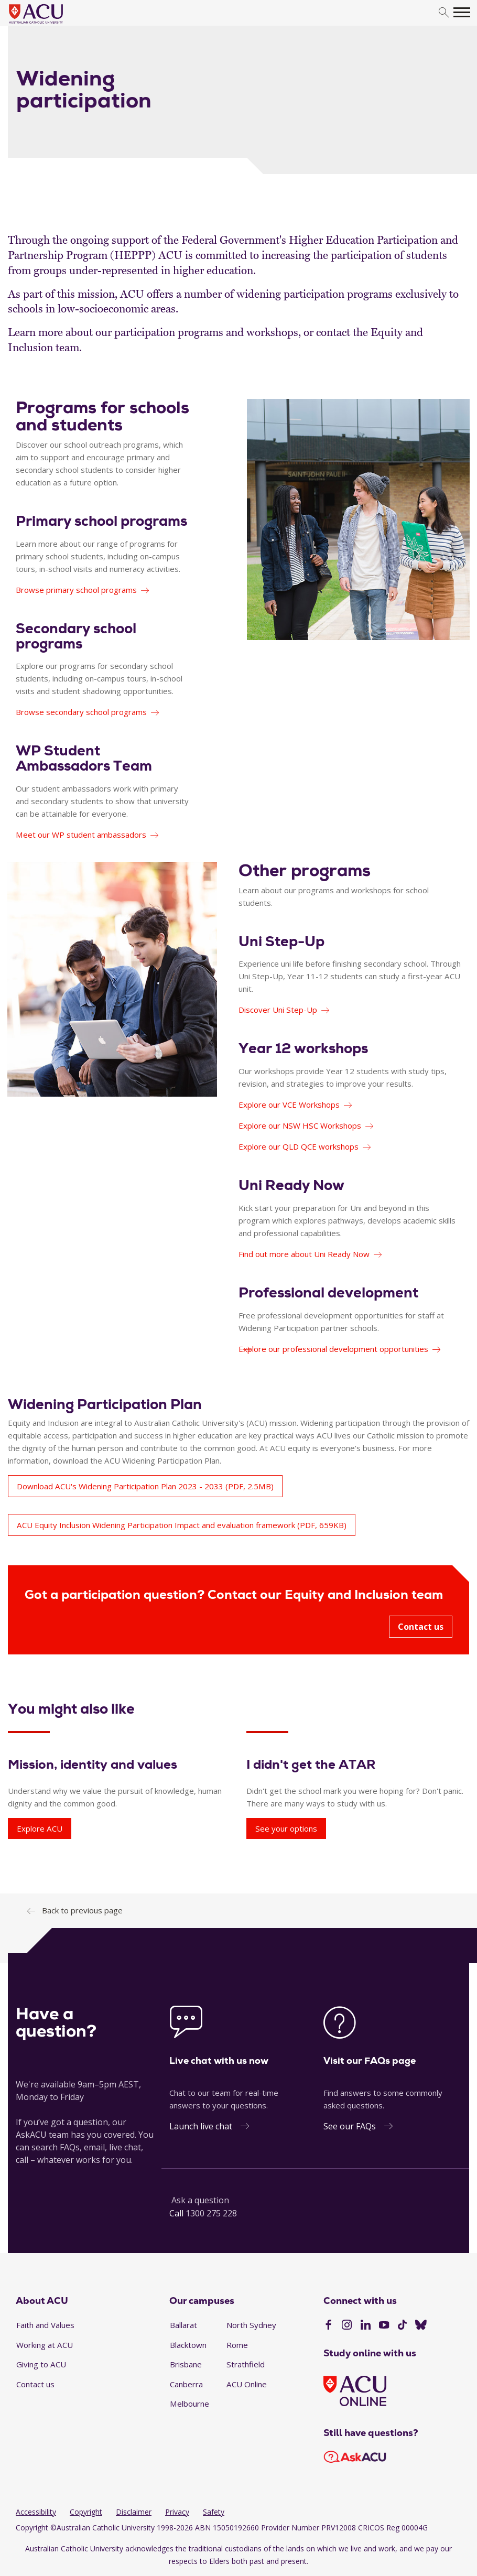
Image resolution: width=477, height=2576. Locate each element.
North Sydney (251, 2325)
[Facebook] (328, 2326)
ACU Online (246, 2384)
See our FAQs (349, 2126)
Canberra (186, 2384)
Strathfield (245, 2364)
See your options (286, 1828)
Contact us (35, 2384)
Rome (237, 2345)
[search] (444, 12)
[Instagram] (347, 2326)
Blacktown (188, 2345)
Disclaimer (133, 2512)
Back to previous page (82, 1910)
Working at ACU (44, 2345)
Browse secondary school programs (81, 712)
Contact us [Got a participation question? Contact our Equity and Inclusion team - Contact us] (420, 1626)
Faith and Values (45, 2325)
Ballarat (183, 2325)
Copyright (86, 2512)
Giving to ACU (41, 2364)
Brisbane (186, 2364)
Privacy (177, 2512)
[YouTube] (384, 2326)
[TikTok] (402, 2326)
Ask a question (200, 2200)
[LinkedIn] (366, 2326)
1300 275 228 (211, 2213)
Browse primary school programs (76, 590)
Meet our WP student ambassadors (81, 834)
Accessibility (36, 2512)
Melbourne (189, 2403)
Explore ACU (39, 1828)
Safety (213, 2512)
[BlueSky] (421, 2326)
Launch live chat (200, 2126)
